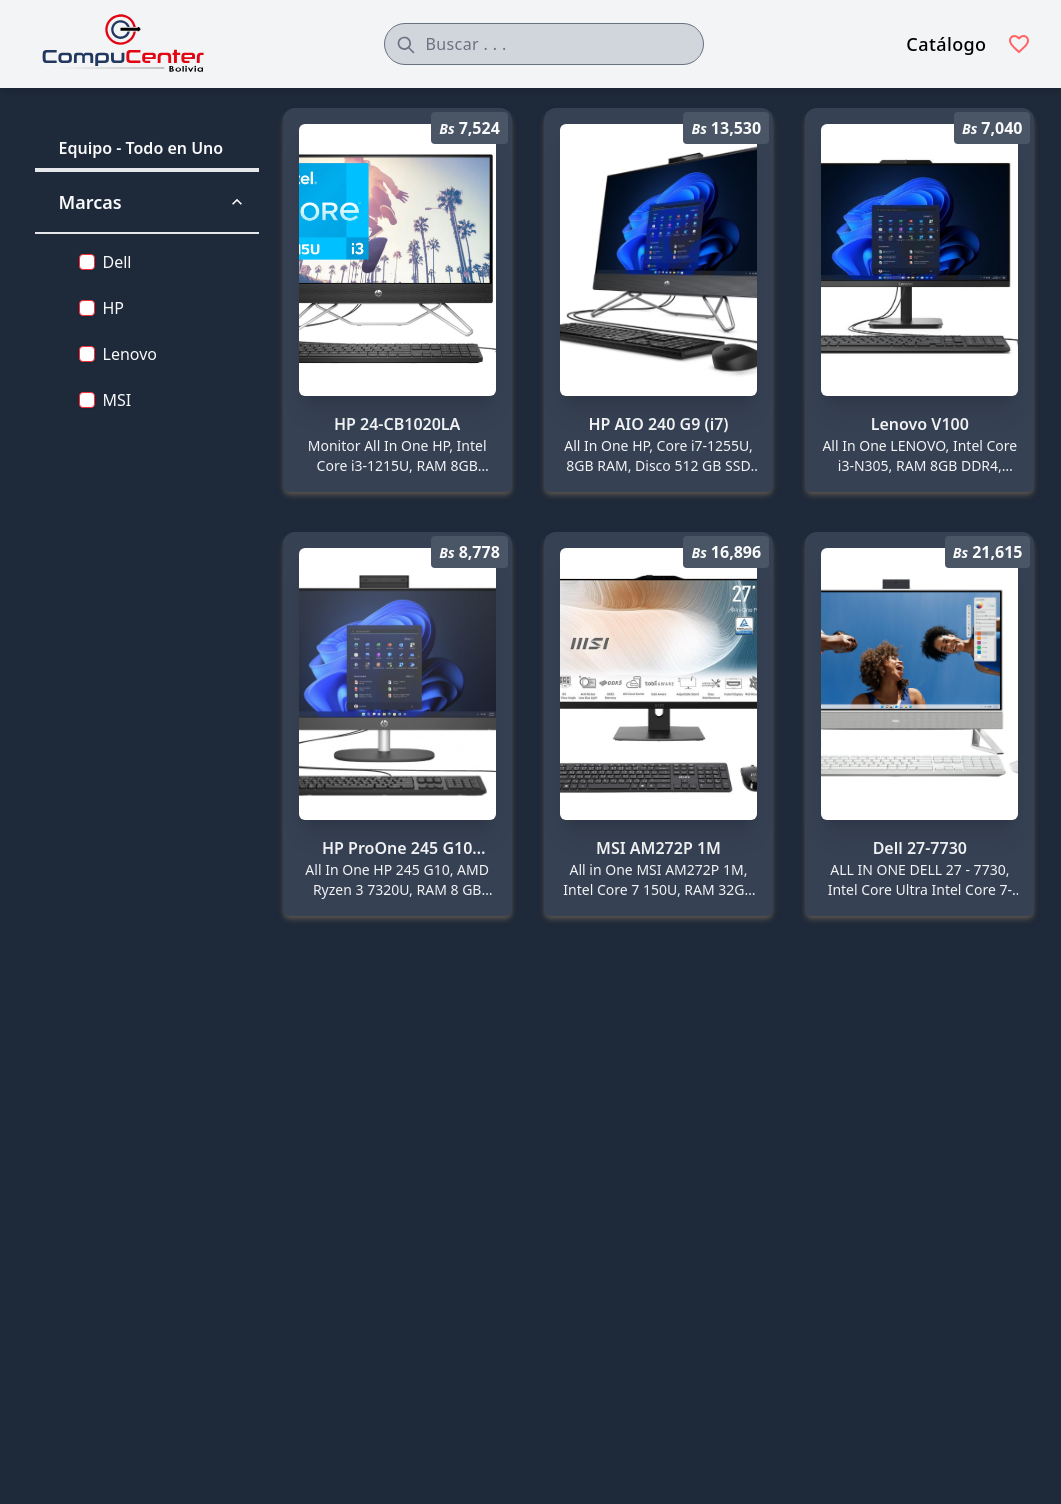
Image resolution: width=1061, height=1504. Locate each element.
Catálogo (946, 44)
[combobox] (544, 44)
